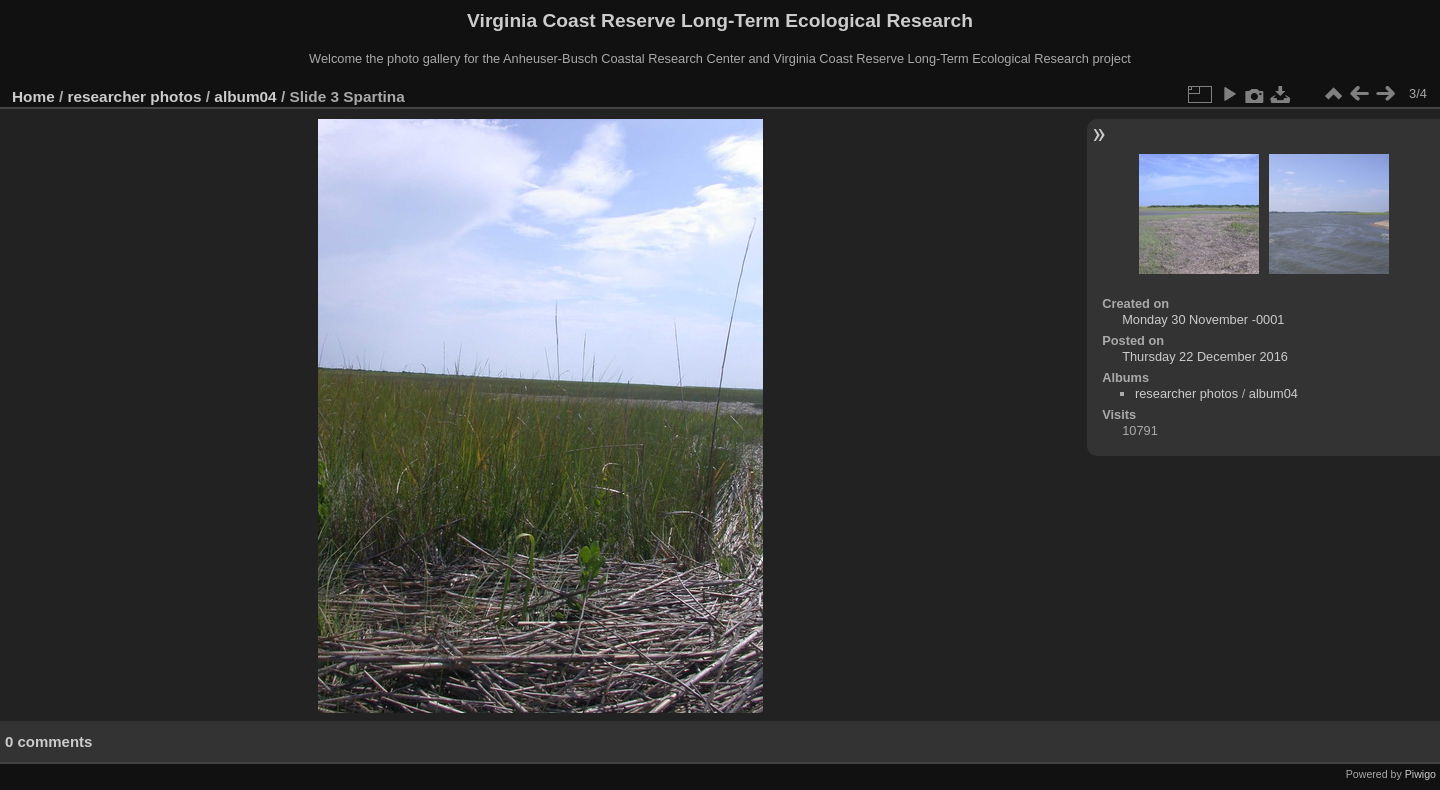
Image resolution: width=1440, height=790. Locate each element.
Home (33, 96)
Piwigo (1420, 774)
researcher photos (135, 96)
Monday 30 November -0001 (1203, 319)
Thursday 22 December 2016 (1205, 356)
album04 (245, 96)
